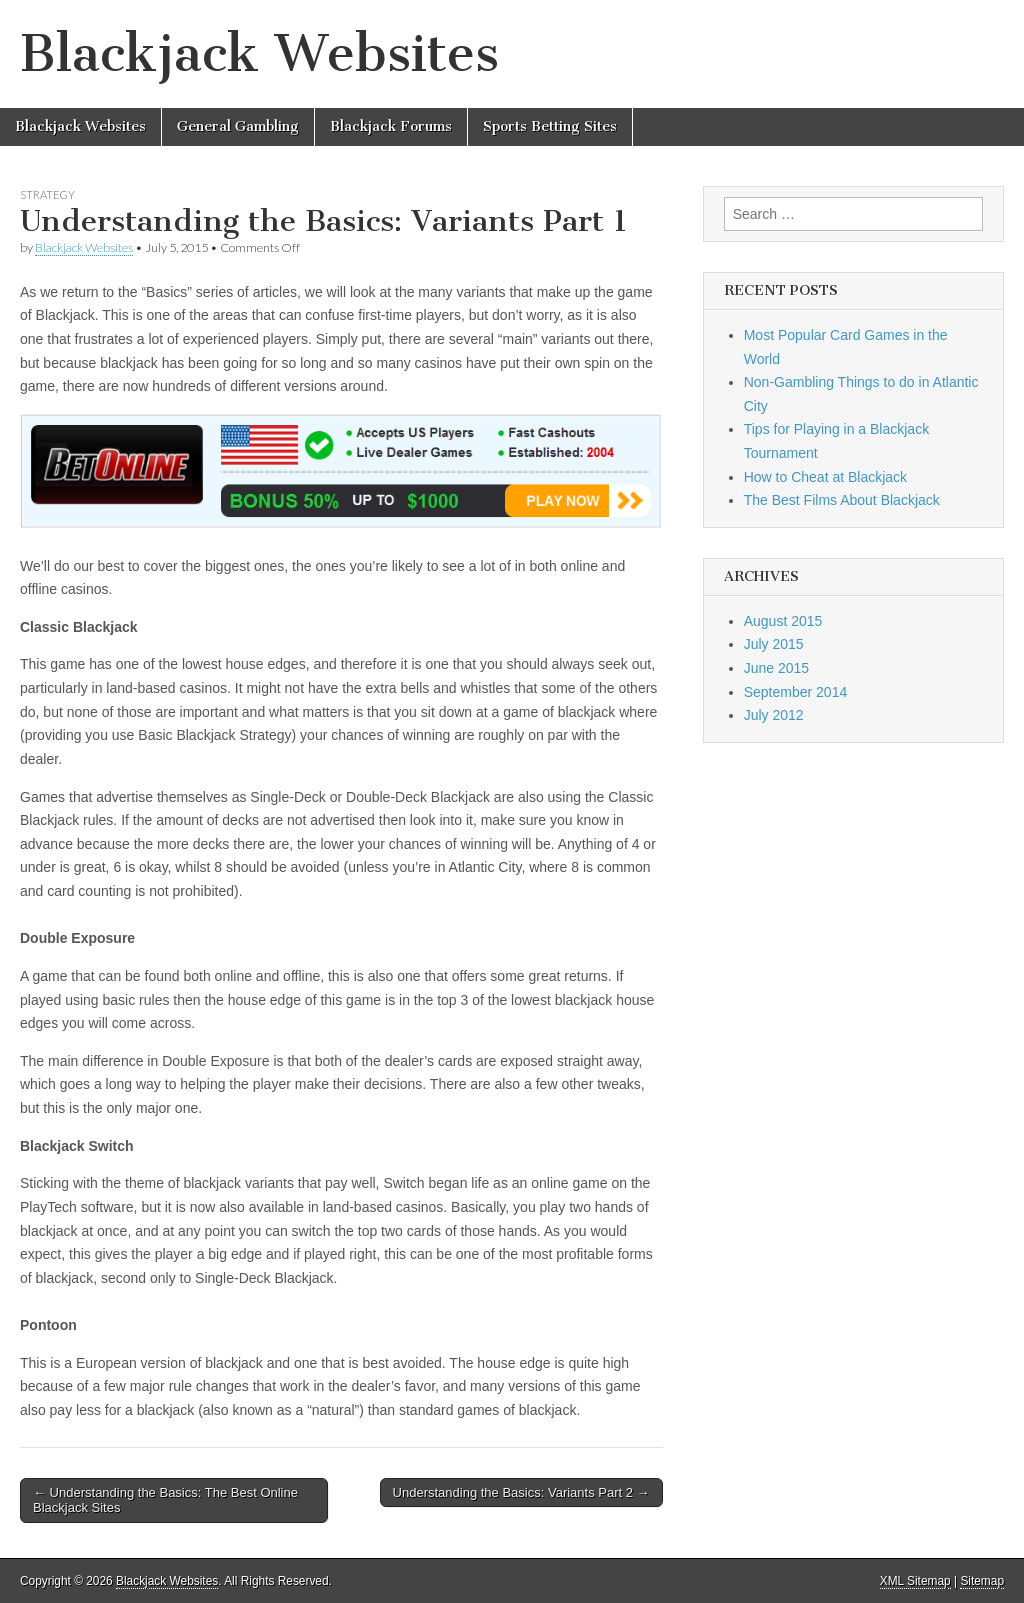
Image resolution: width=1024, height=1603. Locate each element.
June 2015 (776, 668)
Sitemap (982, 1581)
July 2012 (774, 715)
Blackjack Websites (259, 53)
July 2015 (774, 644)
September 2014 (796, 692)
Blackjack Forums (391, 126)
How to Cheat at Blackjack (825, 477)
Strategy (47, 194)
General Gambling (238, 126)
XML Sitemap (915, 1581)
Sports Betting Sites (550, 126)
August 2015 (783, 621)
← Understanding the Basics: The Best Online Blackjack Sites (165, 1500)
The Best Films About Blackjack (842, 500)
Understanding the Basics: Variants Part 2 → (521, 1492)
